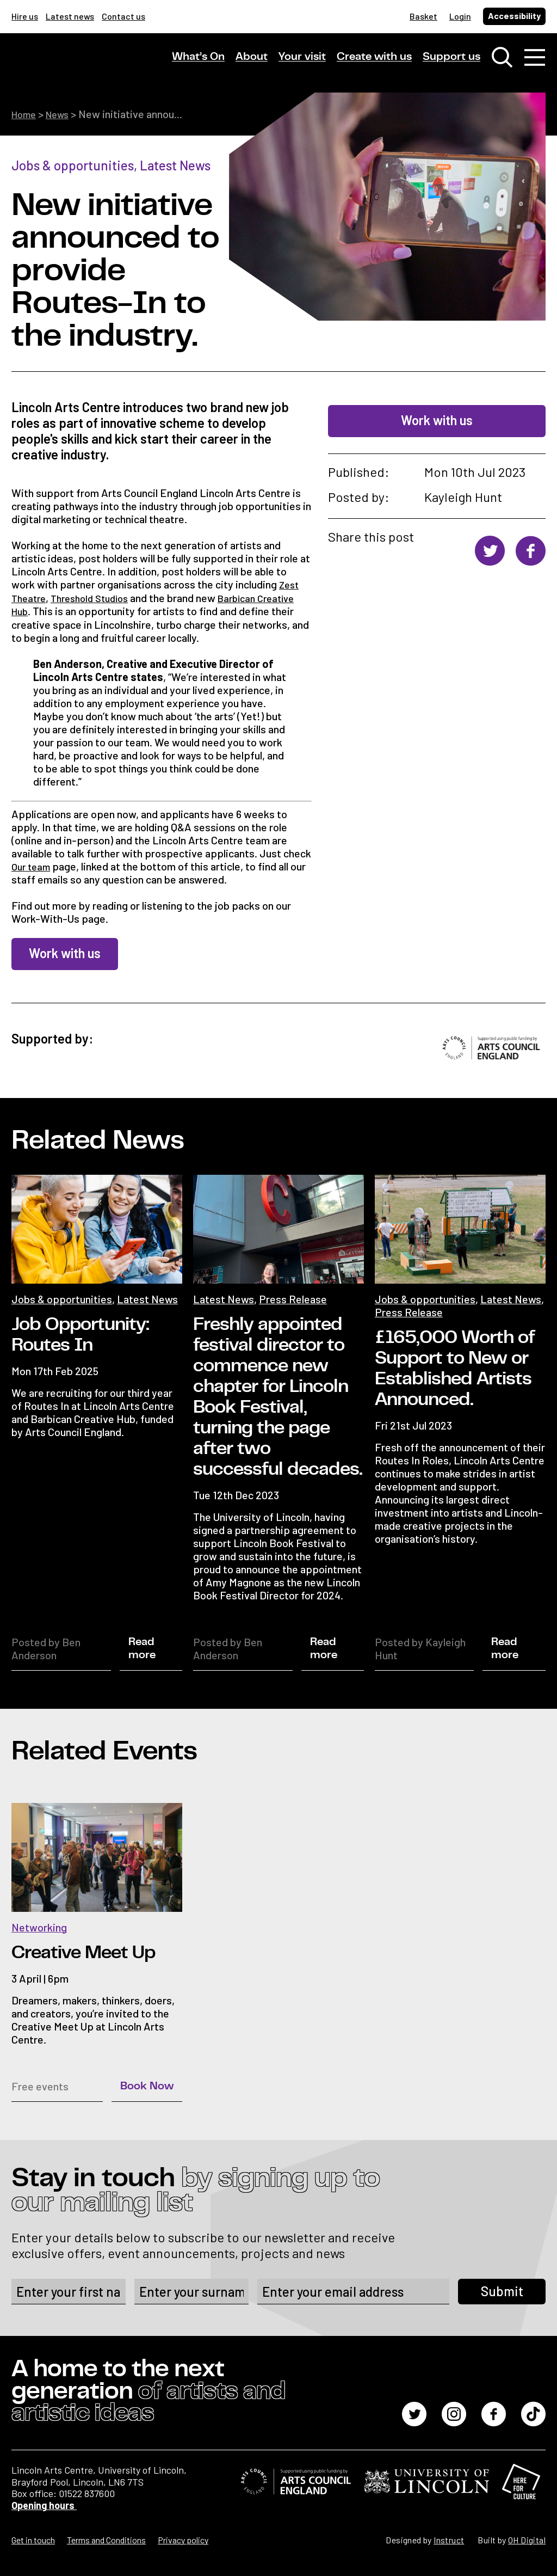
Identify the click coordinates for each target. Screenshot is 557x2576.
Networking (39, 1925)
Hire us (24, 16)
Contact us (123, 16)
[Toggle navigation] (535, 60)
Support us (451, 59)
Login (460, 16)
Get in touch (33, 2539)
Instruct (449, 2539)
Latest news (70, 16)
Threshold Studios (96, 597)
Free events (40, 2084)
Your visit (302, 59)
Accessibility (514, 15)
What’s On (198, 59)
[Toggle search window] (502, 60)
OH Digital (527, 2539)
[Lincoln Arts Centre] (87, 69)
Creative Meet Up (83, 1951)
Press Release (293, 1297)
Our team (32, 865)
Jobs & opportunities (72, 165)
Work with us (437, 420)
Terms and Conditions (106, 2539)
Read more (142, 1647)
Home (25, 113)
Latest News (175, 165)
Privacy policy (183, 2539)
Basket (423, 16)
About (252, 59)
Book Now (147, 2084)
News (62, 113)
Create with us (374, 59)
